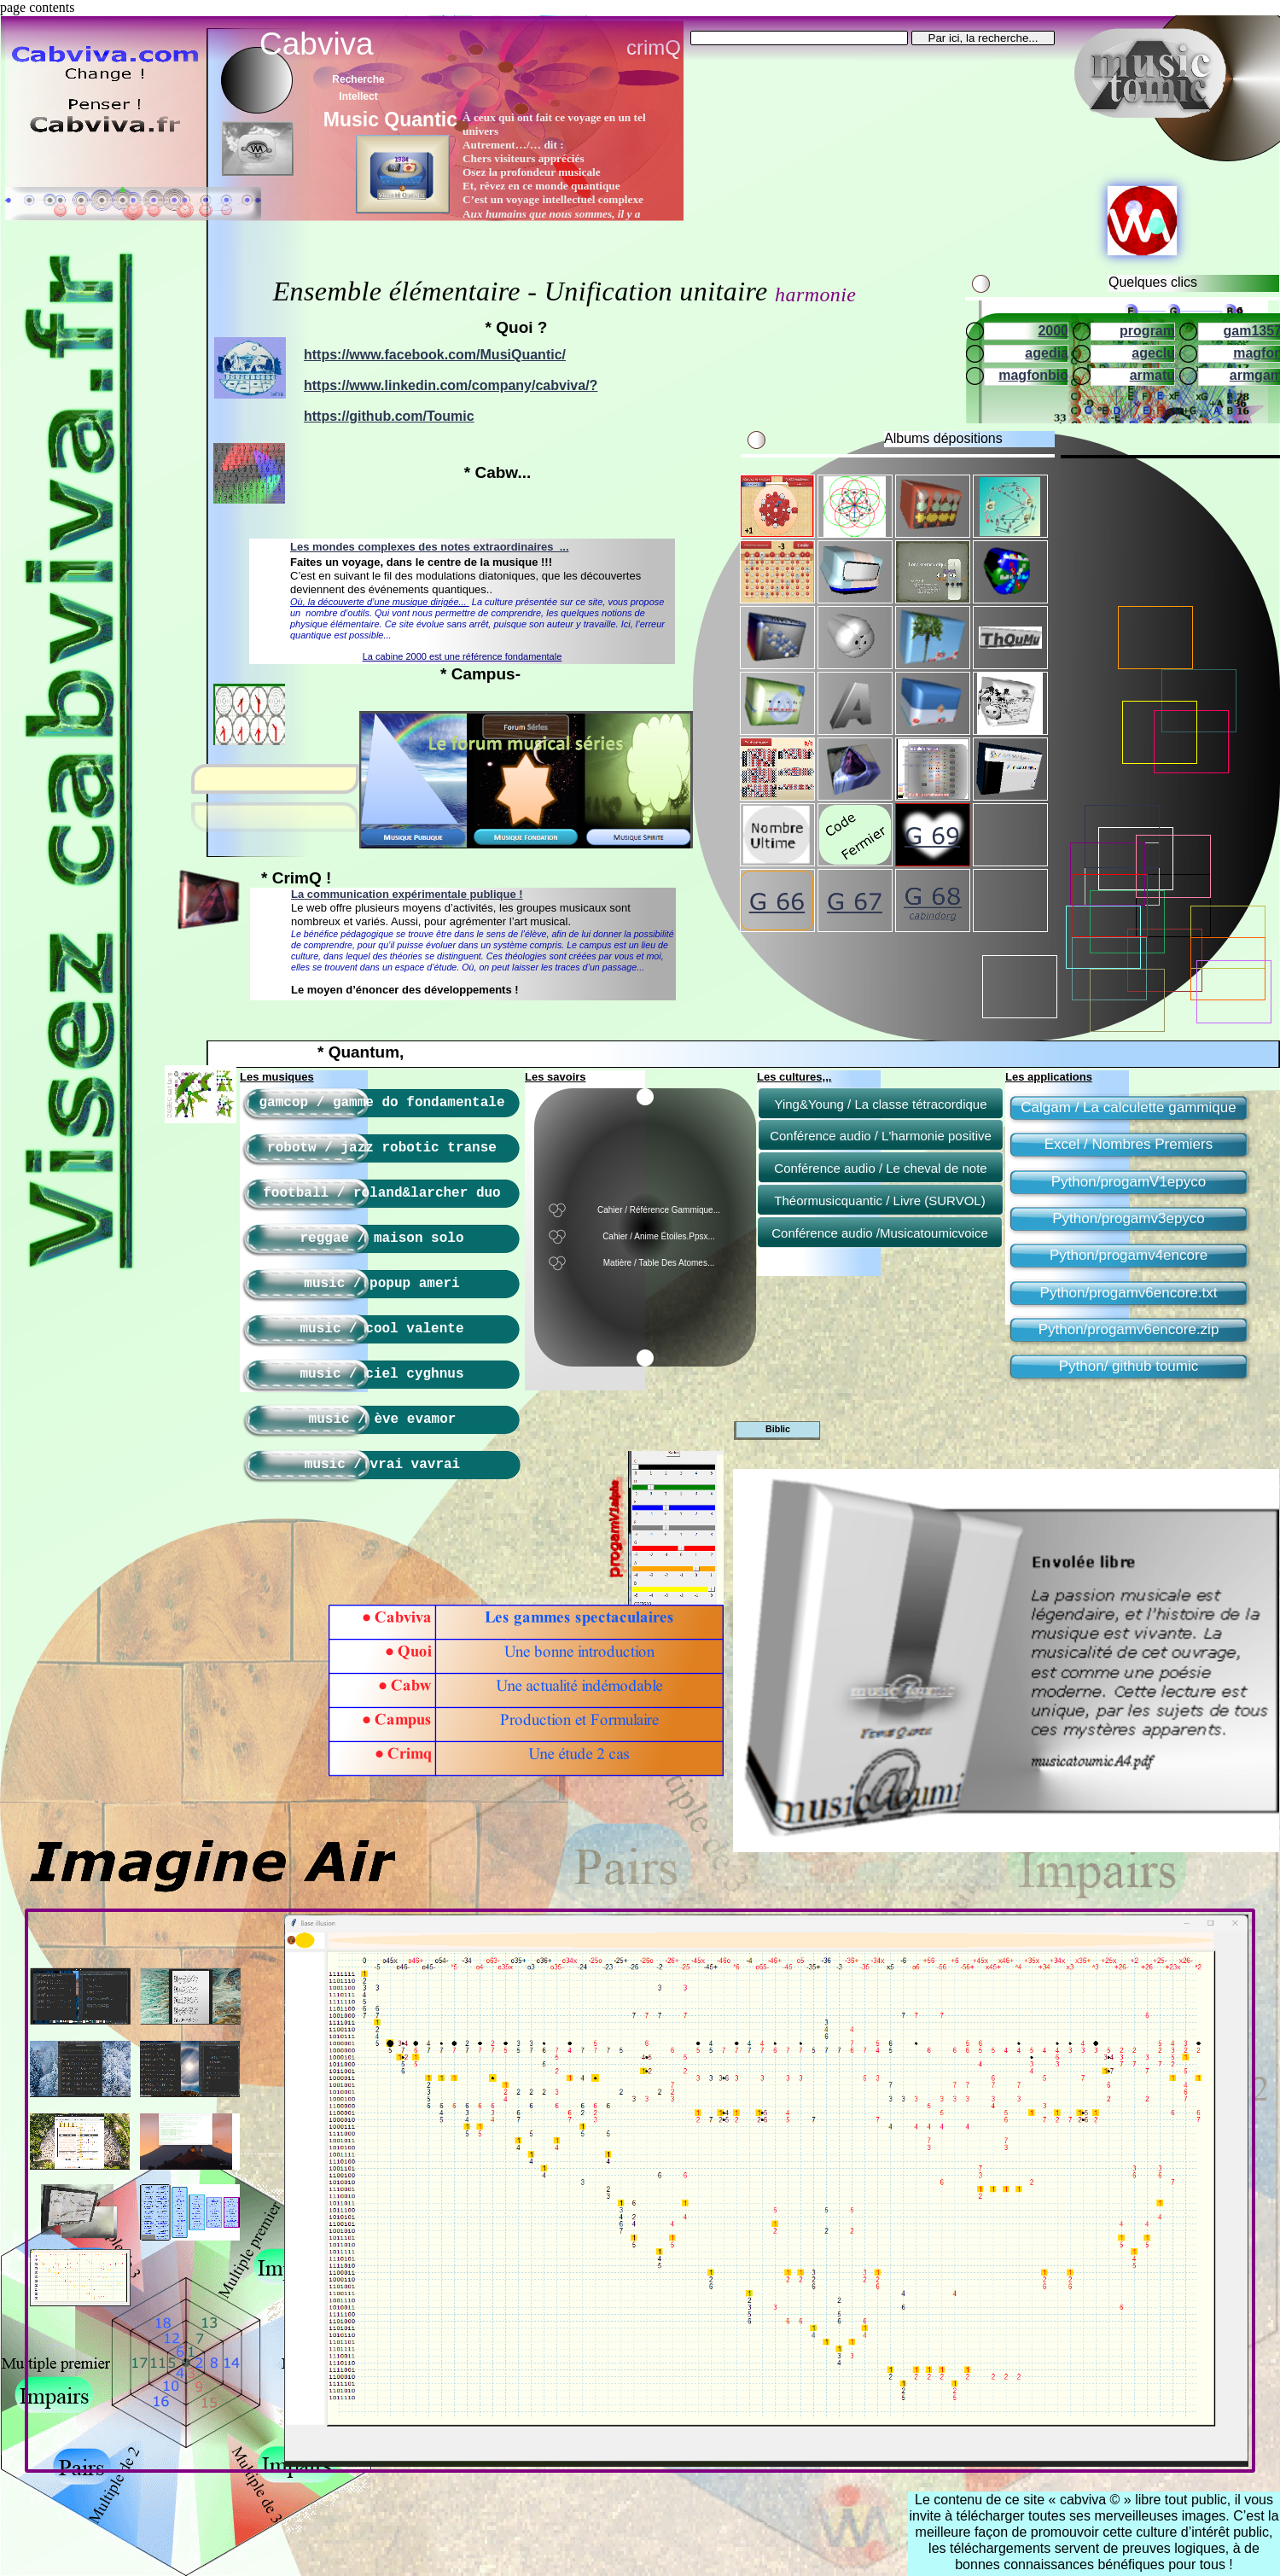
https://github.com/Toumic (389, 416)
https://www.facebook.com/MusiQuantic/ (435, 354)
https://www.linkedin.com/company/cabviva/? (450, 385)
